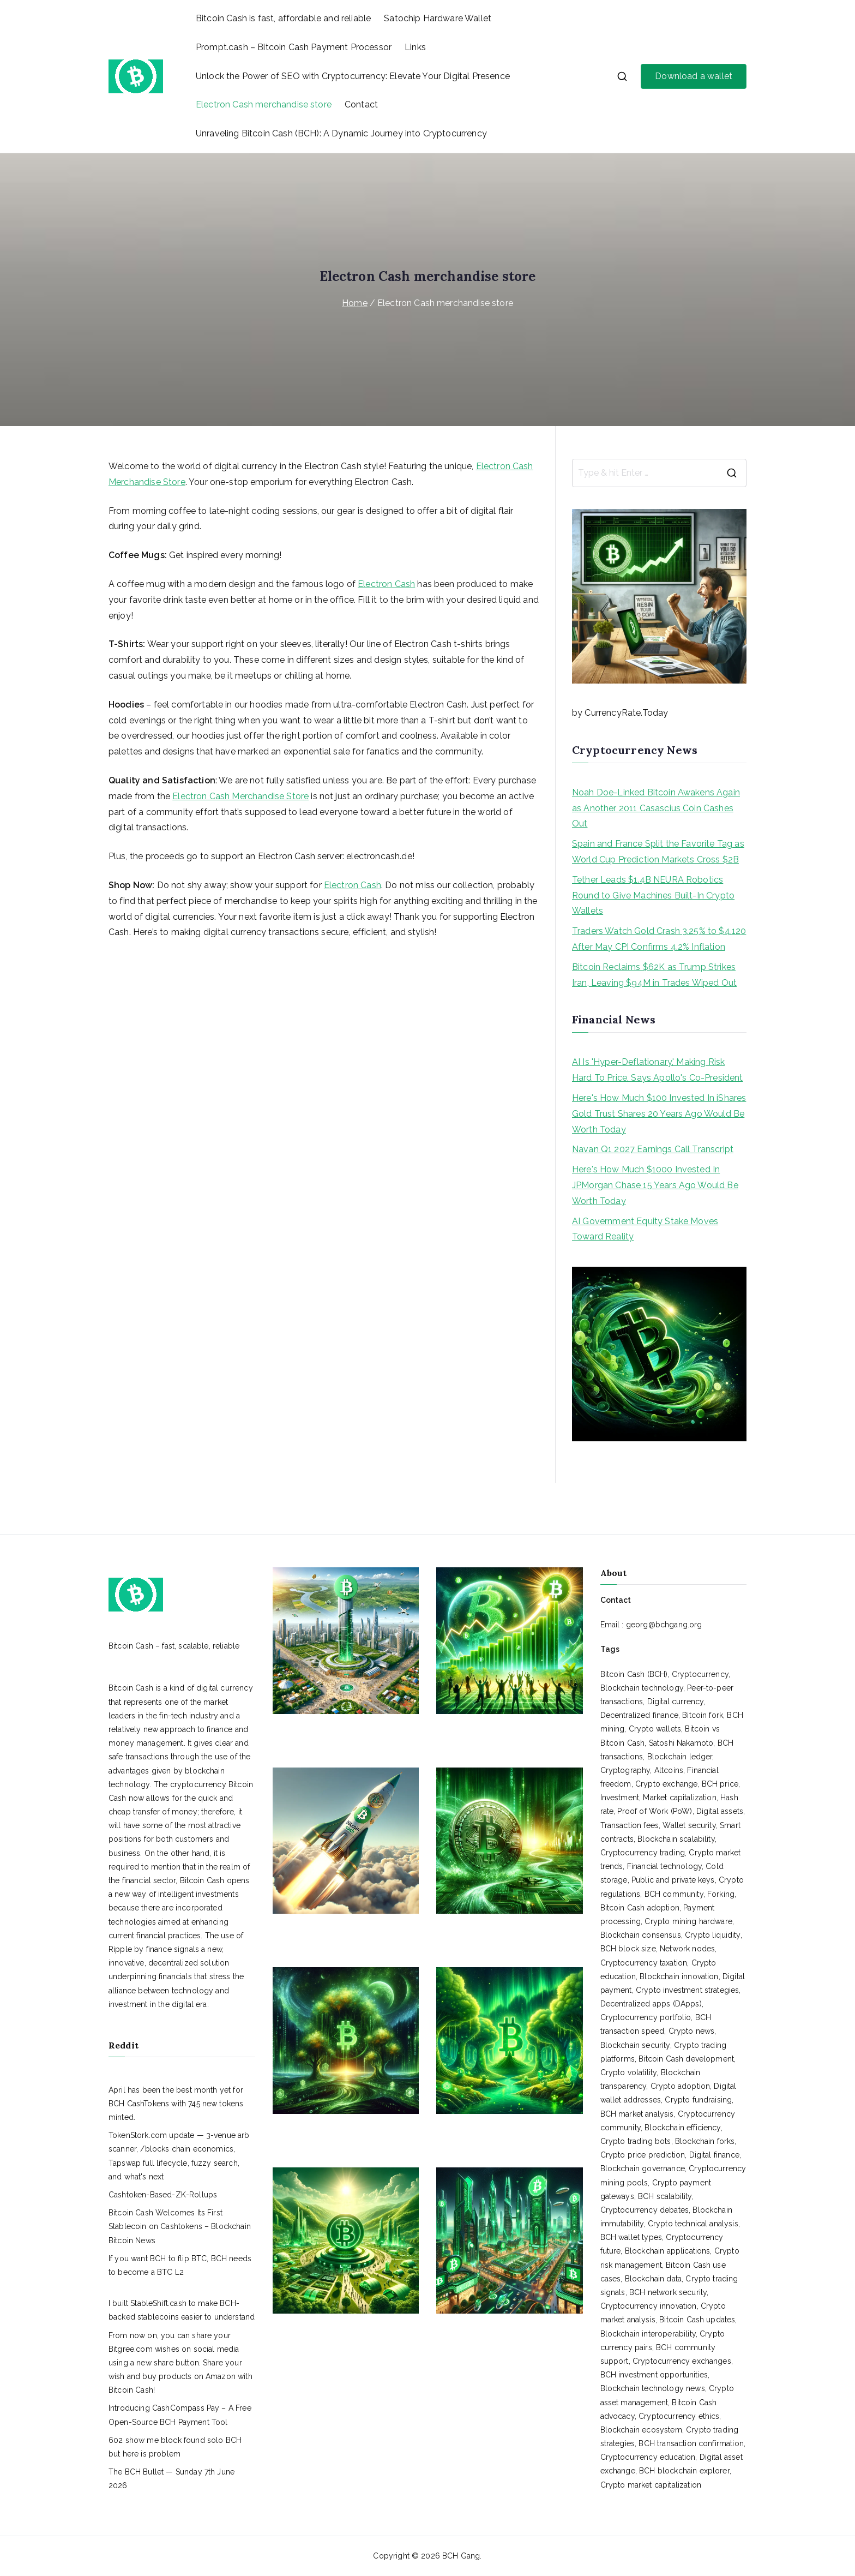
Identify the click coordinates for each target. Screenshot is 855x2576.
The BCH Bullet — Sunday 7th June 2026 (171, 2478)
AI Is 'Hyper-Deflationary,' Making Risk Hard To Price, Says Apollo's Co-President (657, 1070)
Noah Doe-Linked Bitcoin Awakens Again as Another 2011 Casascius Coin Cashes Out (656, 808)
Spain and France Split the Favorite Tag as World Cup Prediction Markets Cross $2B (658, 851)
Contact (361, 104)
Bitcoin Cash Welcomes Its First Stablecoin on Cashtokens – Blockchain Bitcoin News (180, 2226)
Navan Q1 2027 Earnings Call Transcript (652, 1149)
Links (415, 47)
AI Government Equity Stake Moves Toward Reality (645, 1229)
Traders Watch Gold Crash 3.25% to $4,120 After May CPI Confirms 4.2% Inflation (659, 939)
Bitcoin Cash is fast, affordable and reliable (283, 18)
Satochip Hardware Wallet (437, 18)
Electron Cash (386, 584)
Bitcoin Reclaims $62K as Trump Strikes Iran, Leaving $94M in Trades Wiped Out (654, 975)
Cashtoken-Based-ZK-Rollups (163, 2194)
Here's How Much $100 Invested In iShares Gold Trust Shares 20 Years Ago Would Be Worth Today (659, 1114)
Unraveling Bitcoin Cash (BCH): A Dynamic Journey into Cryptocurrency (341, 133)
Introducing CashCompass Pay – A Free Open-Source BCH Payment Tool (180, 2415)
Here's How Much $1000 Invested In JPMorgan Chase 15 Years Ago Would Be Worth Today (655, 1185)
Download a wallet (693, 76)
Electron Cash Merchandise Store (240, 796)
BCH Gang (461, 2555)
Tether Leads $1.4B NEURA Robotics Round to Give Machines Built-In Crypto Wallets (653, 895)
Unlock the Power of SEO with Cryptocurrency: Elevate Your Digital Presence (353, 76)
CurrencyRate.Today (626, 713)
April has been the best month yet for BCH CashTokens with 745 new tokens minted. (176, 2104)
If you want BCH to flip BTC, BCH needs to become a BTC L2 (180, 2265)
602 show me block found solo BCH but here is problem (175, 2447)
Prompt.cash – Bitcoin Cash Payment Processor (294, 47)
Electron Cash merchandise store (264, 104)
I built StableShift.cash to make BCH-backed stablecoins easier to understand (182, 2310)
